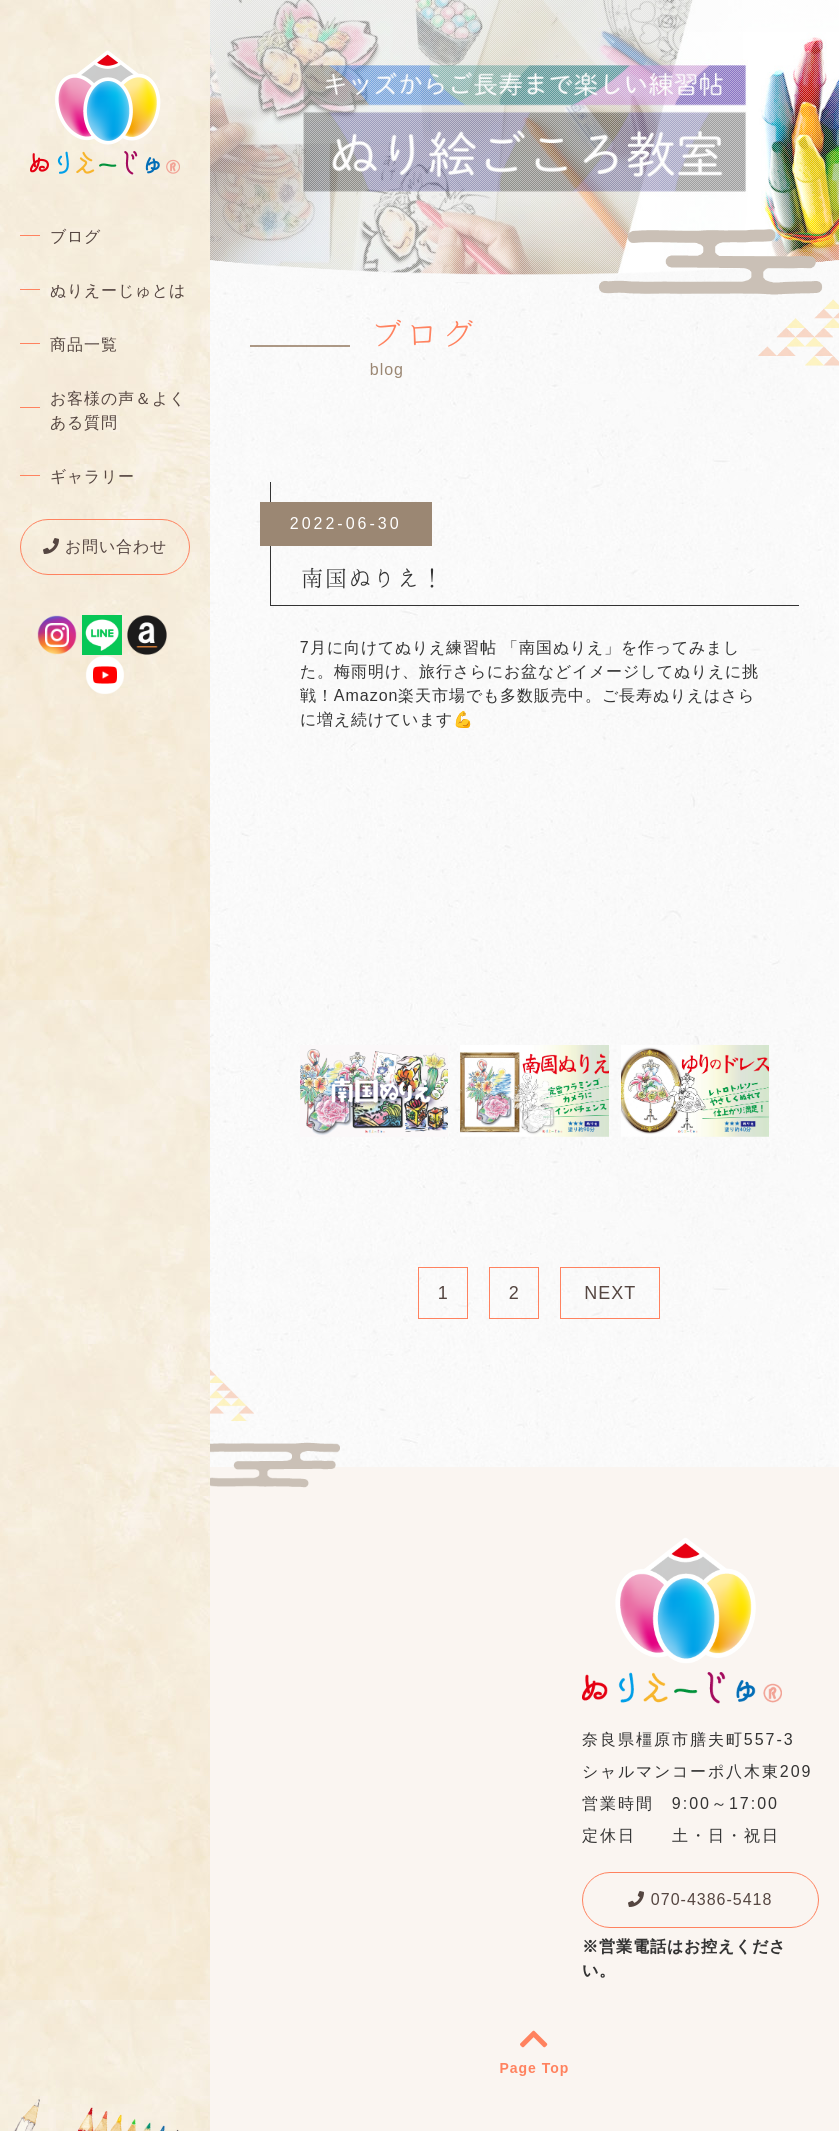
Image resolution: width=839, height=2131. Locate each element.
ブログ (75, 236)
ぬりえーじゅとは (118, 290)
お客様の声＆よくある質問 (118, 410)
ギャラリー (92, 476)
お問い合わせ (105, 546)
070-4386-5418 (700, 1899)
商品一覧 (84, 344)
